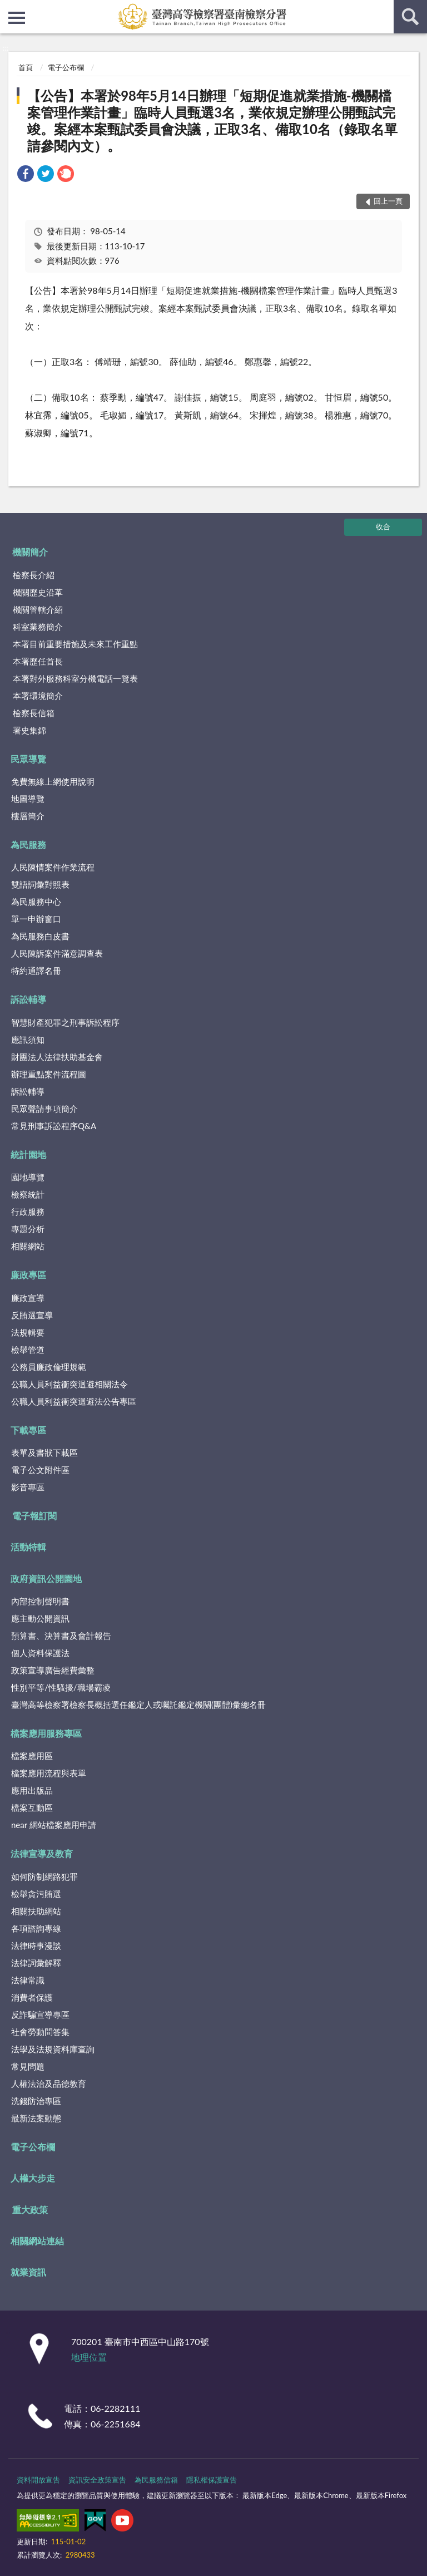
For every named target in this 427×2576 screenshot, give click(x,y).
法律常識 (27, 1980)
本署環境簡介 (38, 696)
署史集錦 (29, 730)
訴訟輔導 (28, 999)
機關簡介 (30, 551)
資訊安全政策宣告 (97, 2479)
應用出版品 (32, 1790)
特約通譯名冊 (36, 971)
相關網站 (27, 1246)
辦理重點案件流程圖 (48, 1074)
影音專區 (27, 1487)
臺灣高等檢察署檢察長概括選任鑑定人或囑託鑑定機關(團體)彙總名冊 (138, 1705)
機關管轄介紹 (38, 609)
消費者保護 (32, 1997)
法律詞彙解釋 (36, 1963)
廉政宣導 (27, 1298)
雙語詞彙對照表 (40, 884)
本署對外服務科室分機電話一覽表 (75, 678)
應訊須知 (27, 1040)
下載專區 (28, 1430)
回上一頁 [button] (388, 200)
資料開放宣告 (38, 2479)
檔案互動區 (32, 1807)
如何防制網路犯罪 (44, 1876)
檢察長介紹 (33, 575)
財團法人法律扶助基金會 (57, 1057)
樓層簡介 (27, 816)
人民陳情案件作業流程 (53, 867)
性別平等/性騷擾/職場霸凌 (61, 1687)
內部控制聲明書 (40, 1601)
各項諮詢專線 (36, 1928)
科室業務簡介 (38, 627)
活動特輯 (28, 1546)
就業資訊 (28, 2272)
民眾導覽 (28, 758)
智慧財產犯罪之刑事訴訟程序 (65, 1022)
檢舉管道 (27, 1349)
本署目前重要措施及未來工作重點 (75, 644)
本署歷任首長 (38, 661)
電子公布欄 (66, 67)
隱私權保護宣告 (211, 2479)
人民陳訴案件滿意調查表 (57, 953)
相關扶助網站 (36, 1911)
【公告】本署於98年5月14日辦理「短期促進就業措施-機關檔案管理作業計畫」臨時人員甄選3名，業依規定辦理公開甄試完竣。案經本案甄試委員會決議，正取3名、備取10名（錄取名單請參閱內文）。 (212, 120)
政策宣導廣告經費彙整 (53, 1670)
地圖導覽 (27, 799)
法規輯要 (27, 1332)
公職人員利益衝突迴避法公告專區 (73, 1401)
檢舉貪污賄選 (36, 1894)
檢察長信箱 (33, 713)
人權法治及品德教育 (48, 2083)
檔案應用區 (32, 1756)
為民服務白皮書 (40, 936)
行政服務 (27, 1211)
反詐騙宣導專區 (40, 2014)
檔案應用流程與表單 (48, 1773)
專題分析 (27, 1229)
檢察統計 (27, 1194)
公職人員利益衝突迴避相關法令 (69, 1384)
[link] (25, 175)
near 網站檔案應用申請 (53, 1825)
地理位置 (89, 2357)
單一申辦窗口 (36, 919)
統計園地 (28, 1154)
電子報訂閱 (34, 1515)
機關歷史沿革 (38, 592)
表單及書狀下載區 (44, 1452)
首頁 (25, 67)
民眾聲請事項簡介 (44, 1109)
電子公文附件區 (40, 1470)
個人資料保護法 (40, 1653)
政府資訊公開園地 (46, 1578)
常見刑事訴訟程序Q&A (53, 1126)
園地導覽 (27, 1177)
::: (9, 8)
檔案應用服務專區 (46, 1733)
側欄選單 (16, 18)
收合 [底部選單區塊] (383, 526)
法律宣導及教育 (42, 1853)
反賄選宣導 (32, 1315)
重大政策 (30, 2209)
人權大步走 (33, 2178)
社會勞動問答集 (40, 2032)
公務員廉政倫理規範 (48, 1367)
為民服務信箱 (156, 2479)
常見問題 (27, 2066)
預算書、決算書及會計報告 (61, 1636)
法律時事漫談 (36, 1945)
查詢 (410, 16)
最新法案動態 (36, 2118)
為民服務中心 (36, 902)
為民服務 (28, 844)
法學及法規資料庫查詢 (53, 2049)
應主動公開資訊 (40, 1618)
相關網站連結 (37, 2240)
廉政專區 (28, 1274)
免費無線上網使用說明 (53, 781)
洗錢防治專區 (36, 2101)
